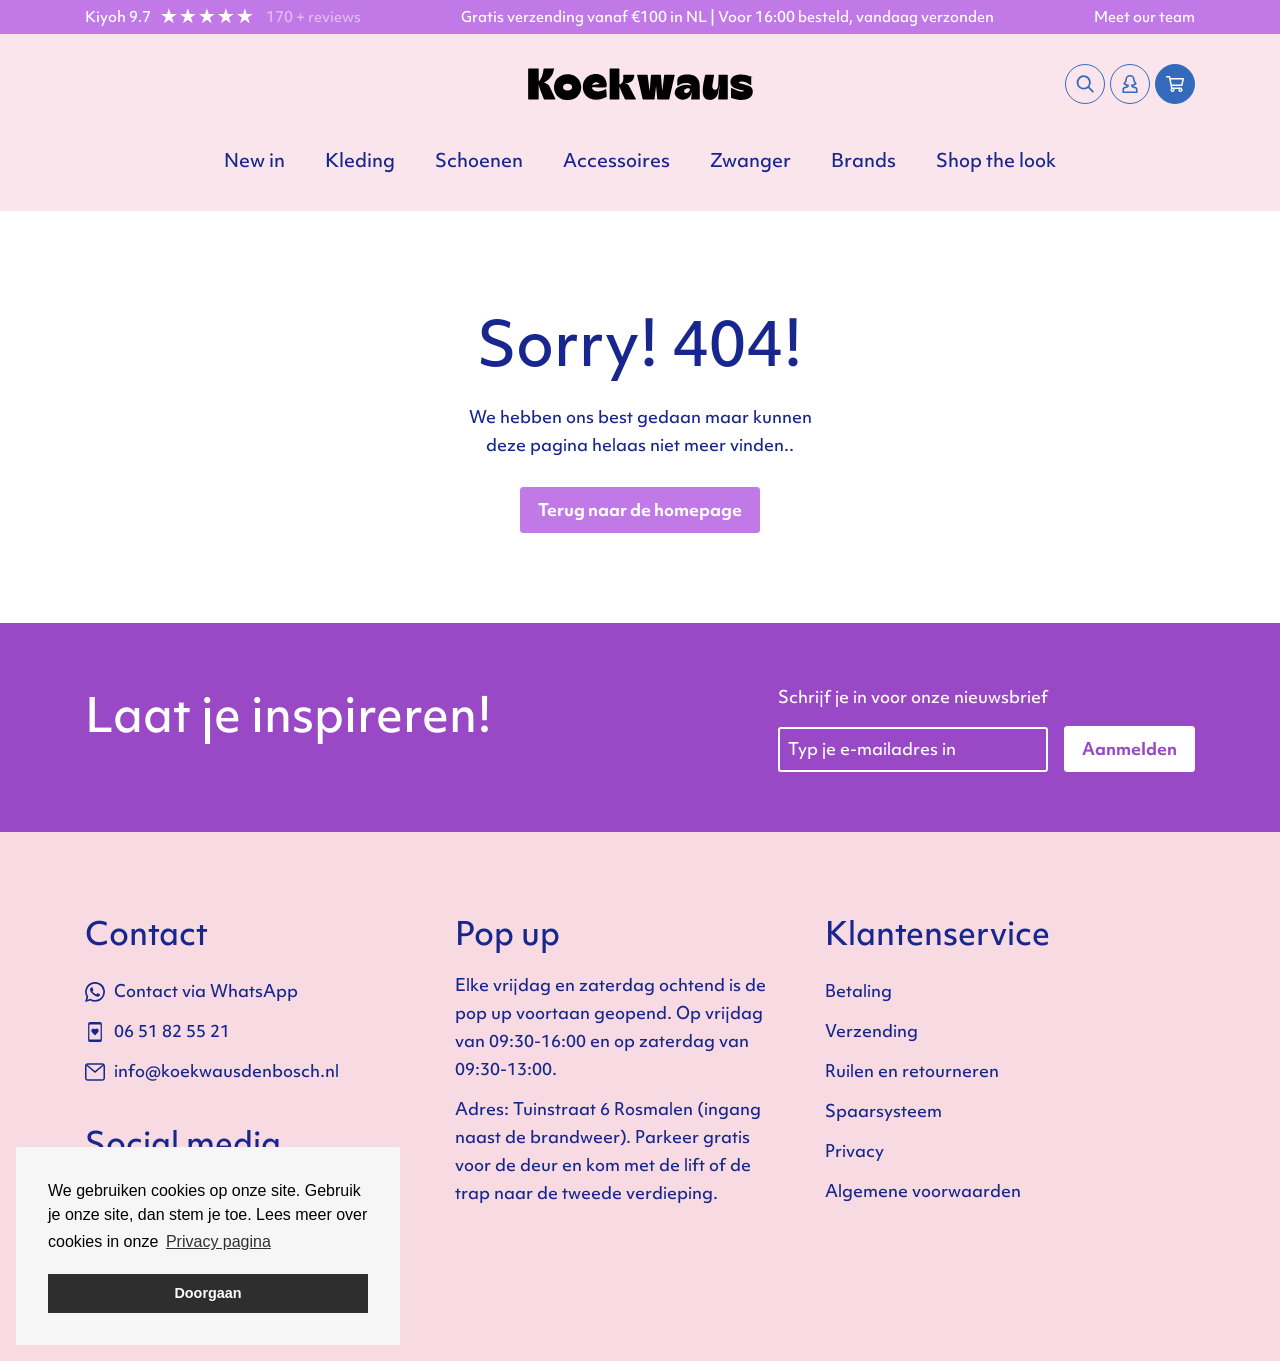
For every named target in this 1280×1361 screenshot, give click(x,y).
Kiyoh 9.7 (118, 17)
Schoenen (479, 160)
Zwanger (750, 160)
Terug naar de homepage (640, 509)
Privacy (854, 1150)
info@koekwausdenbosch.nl (212, 1070)
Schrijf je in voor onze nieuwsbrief (913, 696)
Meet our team (1144, 17)
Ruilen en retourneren (912, 1070)
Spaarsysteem (883, 1110)
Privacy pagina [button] (218, 1241)
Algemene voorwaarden (923, 1190)
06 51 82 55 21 (157, 1030)
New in (254, 160)
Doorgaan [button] (207, 1293)
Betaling (858, 990)
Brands (863, 160)
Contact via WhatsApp (191, 990)
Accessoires (616, 160)
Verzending (871, 1030)
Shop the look (996, 160)
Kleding (360, 160)
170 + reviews (313, 17)
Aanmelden (1129, 748)
